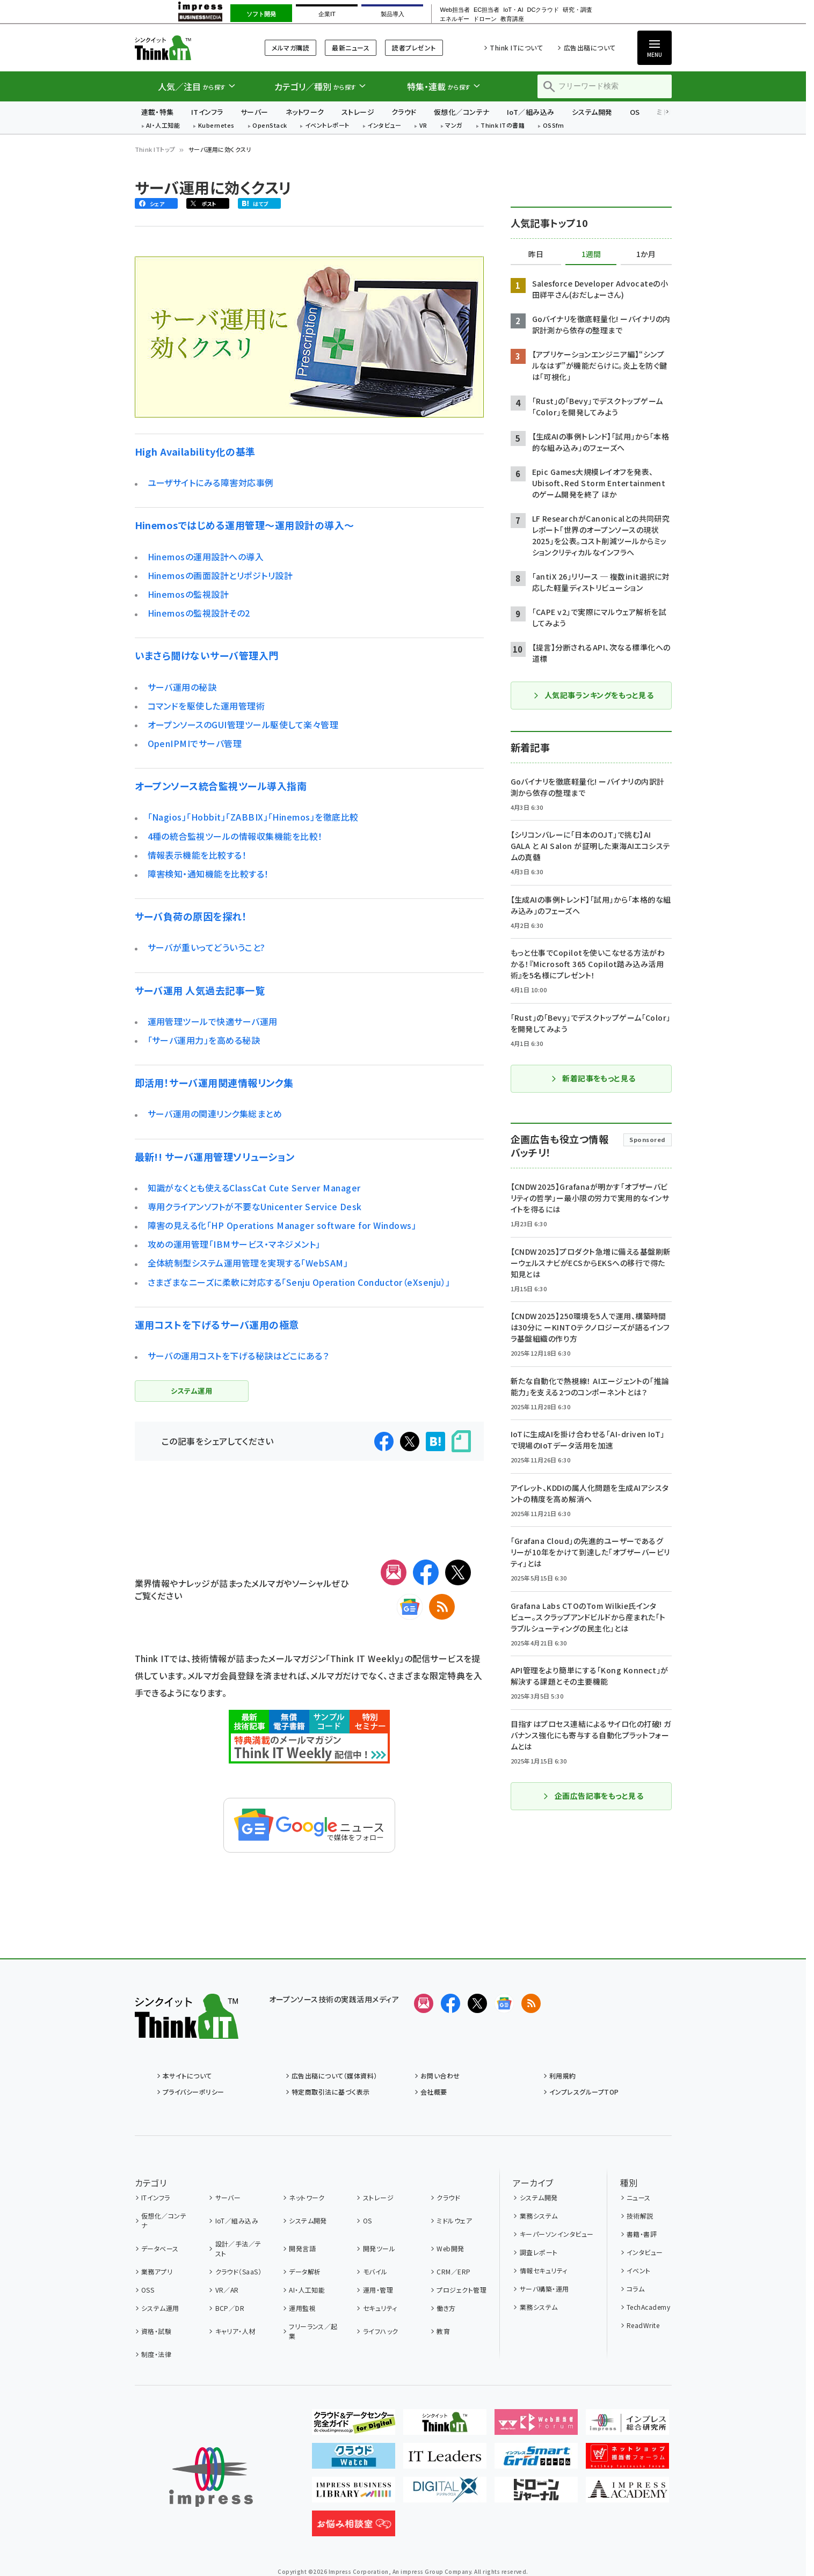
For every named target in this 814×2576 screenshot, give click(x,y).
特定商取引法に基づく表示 (331, 2091)
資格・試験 (156, 2331)
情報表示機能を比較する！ (197, 854)
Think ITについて (516, 47)
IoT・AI (513, 10)
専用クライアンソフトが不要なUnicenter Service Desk (255, 1206)
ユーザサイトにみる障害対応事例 (211, 482)
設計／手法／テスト (238, 2248)
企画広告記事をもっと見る (593, 1795)
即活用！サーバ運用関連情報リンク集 (214, 1082)
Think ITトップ (155, 149)
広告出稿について (590, 47)
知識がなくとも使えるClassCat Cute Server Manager (254, 1187)
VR (423, 125)
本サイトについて (187, 2075)
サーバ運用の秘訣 (182, 686)
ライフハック (380, 2331)
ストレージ (357, 112)
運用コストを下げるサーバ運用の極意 (217, 1324)
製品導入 (392, 14)
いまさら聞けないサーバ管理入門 (207, 655)
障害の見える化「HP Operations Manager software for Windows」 (282, 1225)
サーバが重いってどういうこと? (206, 947)
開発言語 (302, 2248)
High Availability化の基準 (195, 451)
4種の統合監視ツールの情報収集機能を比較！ (235, 836)
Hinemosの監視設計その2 (199, 612)
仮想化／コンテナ (462, 112)
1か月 (646, 254)
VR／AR (227, 2289)
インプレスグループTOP (584, 2091)
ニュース (639, 2197)
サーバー (254, 112)
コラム (635, 2288)
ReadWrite (643, 2325)
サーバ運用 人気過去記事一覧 (200, 990)
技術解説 (640, 2215)
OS (635, 112)
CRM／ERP (453, 2271)
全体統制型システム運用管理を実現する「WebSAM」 (248, 1262)
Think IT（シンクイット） (186, 47)
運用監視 (302, 2307)
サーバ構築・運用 (544, 2288)
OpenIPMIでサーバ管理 (195, 743)
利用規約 (562, 2075)
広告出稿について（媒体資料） (334, 2075)
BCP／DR (230, 2307)
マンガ (453, 125)
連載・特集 (157, 112)
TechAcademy (648, 2306)
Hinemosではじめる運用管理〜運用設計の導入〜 (244, 525)
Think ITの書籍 (503, 125)
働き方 (446, 2307)
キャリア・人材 (235, 2331)
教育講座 (512, 19)
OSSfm (553, 125)
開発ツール (379, 2248)
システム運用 (160, 2307)
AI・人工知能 (163, 125)
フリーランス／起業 (313, 2331)
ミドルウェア (454, 2220)
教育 (443, 2331)
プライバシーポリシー (193, 2091)
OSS (147, 2289)
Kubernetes (216, 125)
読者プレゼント (413, 47)
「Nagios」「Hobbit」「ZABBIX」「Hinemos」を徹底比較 (253, 816)
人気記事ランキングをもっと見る (593, 695)
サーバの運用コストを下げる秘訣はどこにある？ (238, 1355)
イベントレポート (327, 125)
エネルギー (454, 19)
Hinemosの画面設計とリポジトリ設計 (220, 575)
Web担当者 (454, 10)
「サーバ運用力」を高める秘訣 (204, 1040)
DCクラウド (543, 10)
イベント (639, 2270)
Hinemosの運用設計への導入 (206, 556)
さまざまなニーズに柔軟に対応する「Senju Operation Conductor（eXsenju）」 (299, 1282)
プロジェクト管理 (461, 2289)
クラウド (404, 112)
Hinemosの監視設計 (188, 594)
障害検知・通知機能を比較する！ (208, 873)
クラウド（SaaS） (238, 2271)
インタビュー (384, 125)
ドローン (485, 19)
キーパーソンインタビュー (557, 2233)
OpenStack (269, 125)
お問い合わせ (440, 2075)
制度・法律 (156, 2354)
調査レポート (539, 2252)
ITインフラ (207, 112)
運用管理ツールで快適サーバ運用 (213, 1021)
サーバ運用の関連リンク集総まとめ (215, 1113)
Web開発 (450, 2248)
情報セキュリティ (544, 2270)
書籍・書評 (642, 2233)
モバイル (375, 2271)
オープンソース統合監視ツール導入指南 (221, 786)
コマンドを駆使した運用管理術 (206, 705)
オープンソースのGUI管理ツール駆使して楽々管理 (243, 724)
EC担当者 (486, 10)
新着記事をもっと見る (593, 1078)
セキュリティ (380, 2307)
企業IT (327, 14)
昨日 (535, 254)
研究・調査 (577, 10)
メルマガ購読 (290, 47)
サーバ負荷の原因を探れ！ (191, 916)
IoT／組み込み (531, 112)
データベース (160, 2248)
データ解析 (305, 2271)
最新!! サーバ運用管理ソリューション (215, 1156)
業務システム (539, 2215)
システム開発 (592, 112)
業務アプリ (156, 2271)
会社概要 (433, 2091)
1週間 (591, 254)
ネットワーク (305, 112)
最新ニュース (350, 47)
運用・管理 (378, 2289)
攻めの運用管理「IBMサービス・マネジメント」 (234, 1244)
